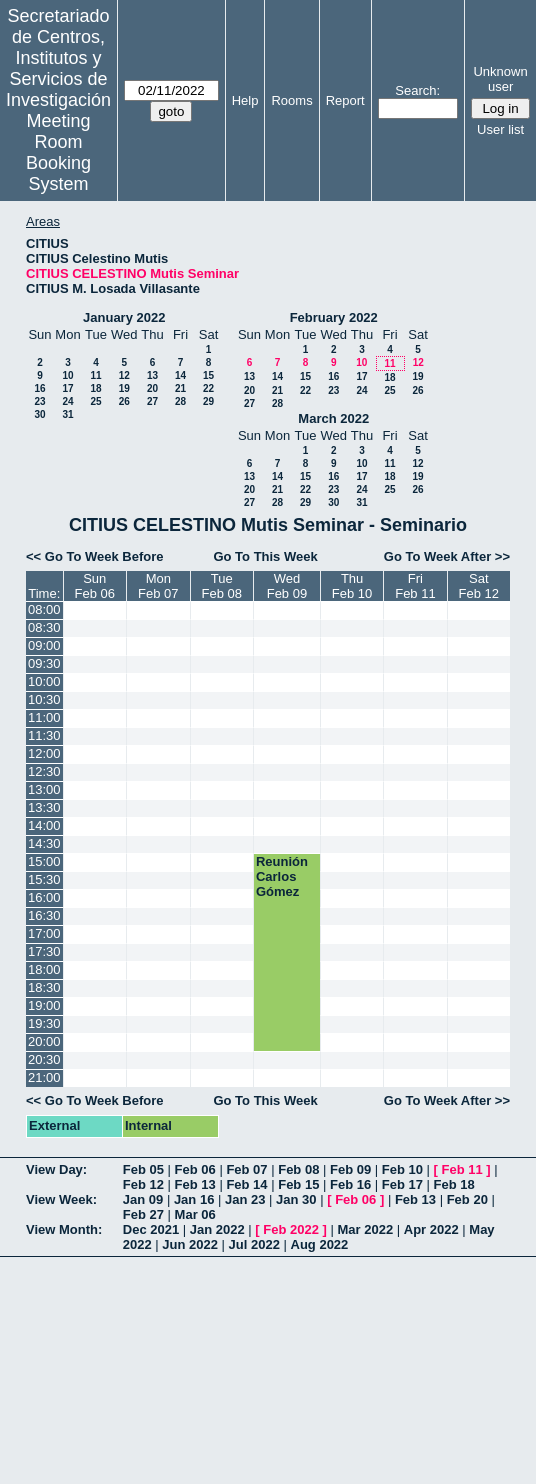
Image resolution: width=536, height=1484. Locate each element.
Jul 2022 (254, 1244)
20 (152, 388)
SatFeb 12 (479, 586)
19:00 (44, 1005)
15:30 (44, 879)
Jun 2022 (190, 1244)
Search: (417, 90)
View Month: (64, 1229)
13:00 (44, 789)
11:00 (44, 717)
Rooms (291, 100)
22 (208, 388)
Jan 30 (296, 1199)
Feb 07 (246, 1169)
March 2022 (333, 418)
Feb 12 (143, 1184)
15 (208, 375)
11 (95, 375)
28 (180, 401)
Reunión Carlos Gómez (282, 876)
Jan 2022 (217, 1229)
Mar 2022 (366, 1229)
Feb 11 (462, 1169)
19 (124, 388)
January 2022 (124, 317)
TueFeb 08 (222, 586)
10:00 (44, 681)
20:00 (44, 1041)
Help (245, 100)
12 (124, 375)
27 (152, 401)
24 (67, 401)
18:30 (44, 987)
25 (95, 401)
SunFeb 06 (95, 586)
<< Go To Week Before (95, 556)
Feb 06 (195, 1169)
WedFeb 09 (287, 586)
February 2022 (334, 317)
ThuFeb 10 (352, 586)
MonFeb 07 (158, 586)
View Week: (61, 1199)
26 (124, 401)
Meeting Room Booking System (58, 152)
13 (152, 375)
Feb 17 (402, 1184)
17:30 (44, 951)
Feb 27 (143, 1214)
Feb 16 (350, 1184)
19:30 (44, 1023)
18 (95, 388)
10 (67, 375)
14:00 (44, 825)
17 (67, 388)
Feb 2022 (291, 1229)
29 (208, 401)
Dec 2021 (151, 1229)
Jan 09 (143, 1199)
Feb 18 (454, 1184)
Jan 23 (245, 1199)
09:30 (44, 663)
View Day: (56, 1169)
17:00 (44, 933)
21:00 (44, 1077)
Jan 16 (194, 1199)
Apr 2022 (431, 1229)
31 (67, 414)
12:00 (44, 753)
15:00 (44, 861)
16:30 (44, 915)
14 (180, 375)
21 (180, 388)
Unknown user (500, 79)
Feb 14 (246, 1184)
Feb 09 (350, 1169)
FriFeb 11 (415, 586)
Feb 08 (298, 1169)
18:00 (44, 969)
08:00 (44, 609)
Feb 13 (195, 1184)
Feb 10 (402, 1169)
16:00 (44, 897)
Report (345, 100)
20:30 (44, 1059)
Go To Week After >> (447, 556)
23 (39, 401)
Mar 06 (195, 1214)
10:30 (44, 699)
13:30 (44, 807)
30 (39, 414)
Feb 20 (467, 1199)
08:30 (44, 627)
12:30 (44, 771)
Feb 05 (143, 1169)
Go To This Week (265, 556)
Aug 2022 (320, 1244)
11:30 (44, 735)
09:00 (44, 645)
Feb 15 (298, 1184)
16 (39, 388)
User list (500, 129)
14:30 (44, 843)
